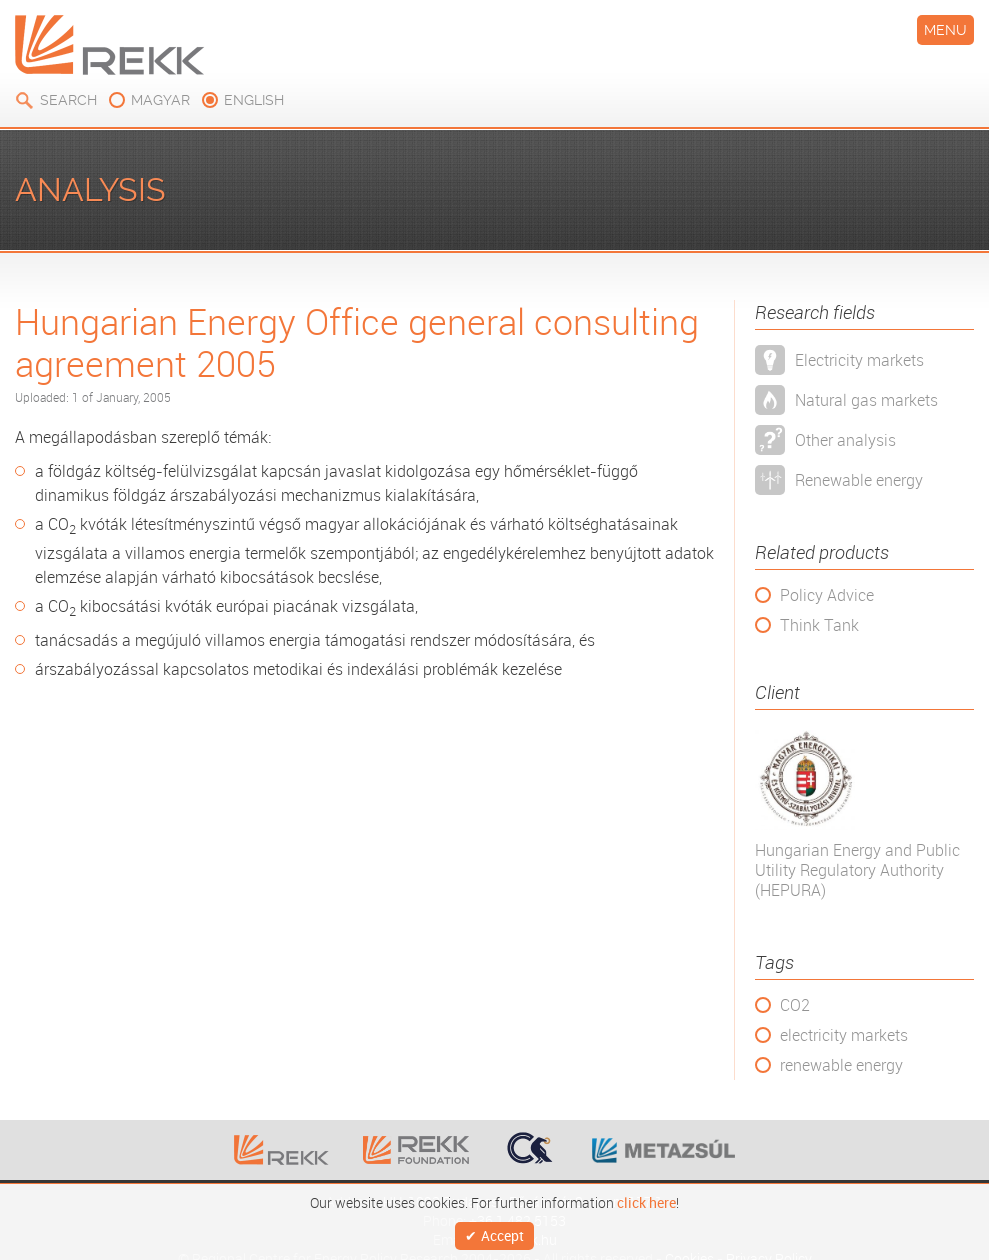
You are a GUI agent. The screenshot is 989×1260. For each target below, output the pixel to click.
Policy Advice (827, 595)
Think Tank (819, 625)
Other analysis (845, 440)
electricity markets (844, 1035)
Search (68, 100)
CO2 (795, 1005)
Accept (502, 1233)
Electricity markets (859, 360)
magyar (160, 100)
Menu (945, 30)
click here (646, 1198)
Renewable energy (859, 480)
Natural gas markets (866, 400)
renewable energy (841, 1065)
